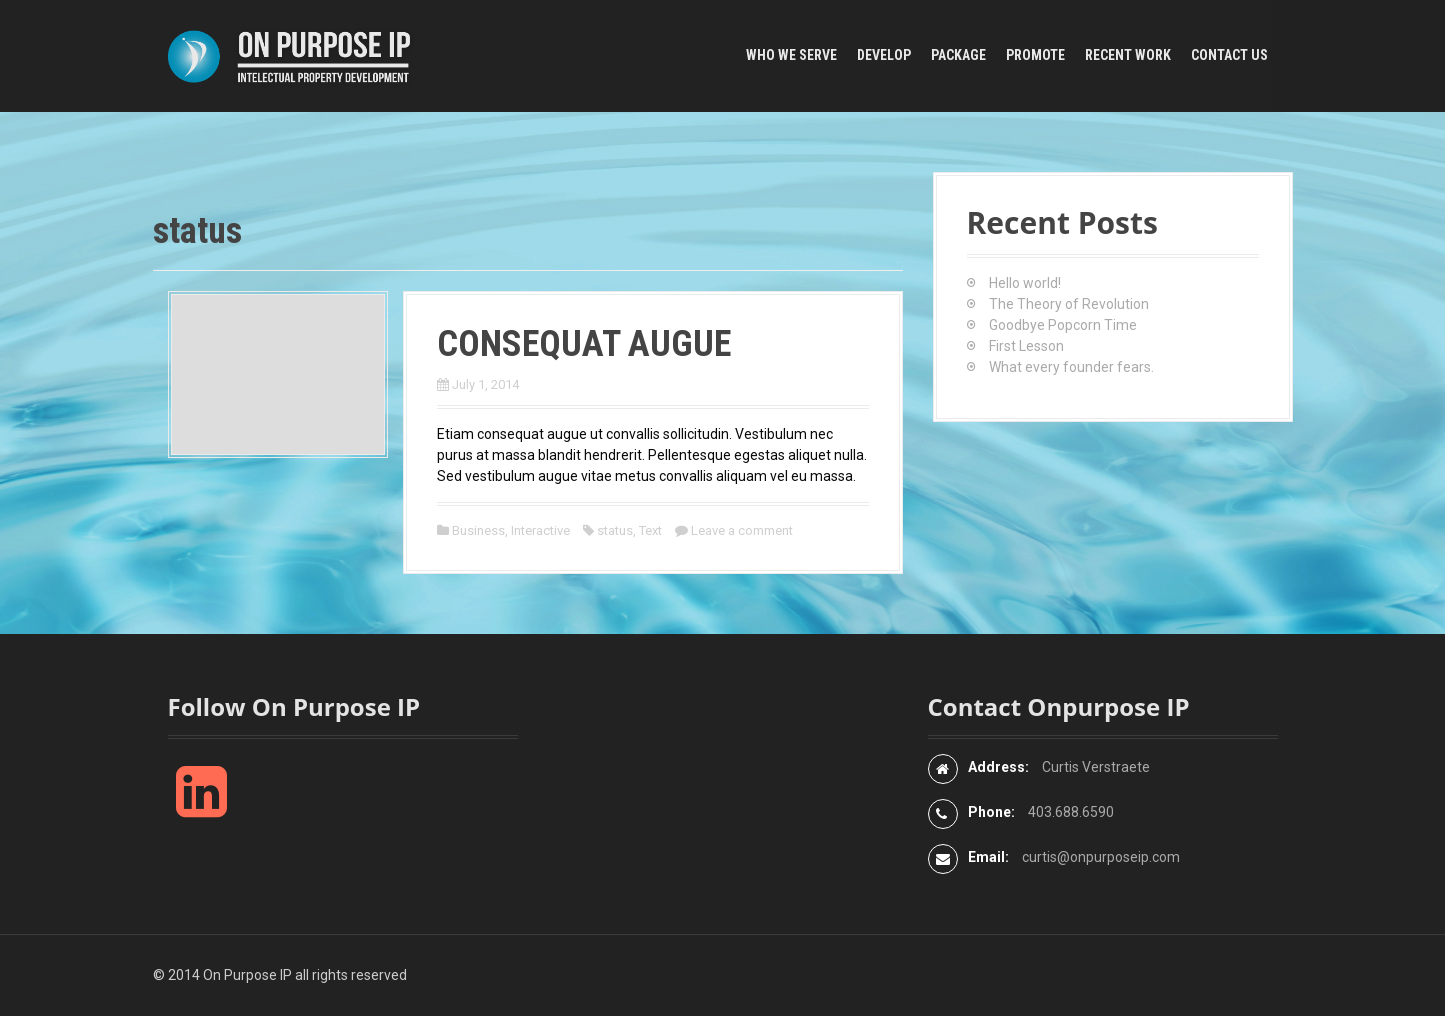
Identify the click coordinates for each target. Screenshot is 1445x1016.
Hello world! (1025, 283)
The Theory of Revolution (1069, 304)
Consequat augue (584, 344)
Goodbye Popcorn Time (1063, 325)
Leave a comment (742, 530)
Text (650, 530)
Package (958, 55)
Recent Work (1128, 55)
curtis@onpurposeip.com (1101, 857)
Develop (884, 55)
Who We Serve (791, 55)
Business (478, 530)
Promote (1035, 55)
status (615, 530)
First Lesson (1026, 346)
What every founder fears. (1071, 367)
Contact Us (1229, 55)
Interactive (540, 530)
